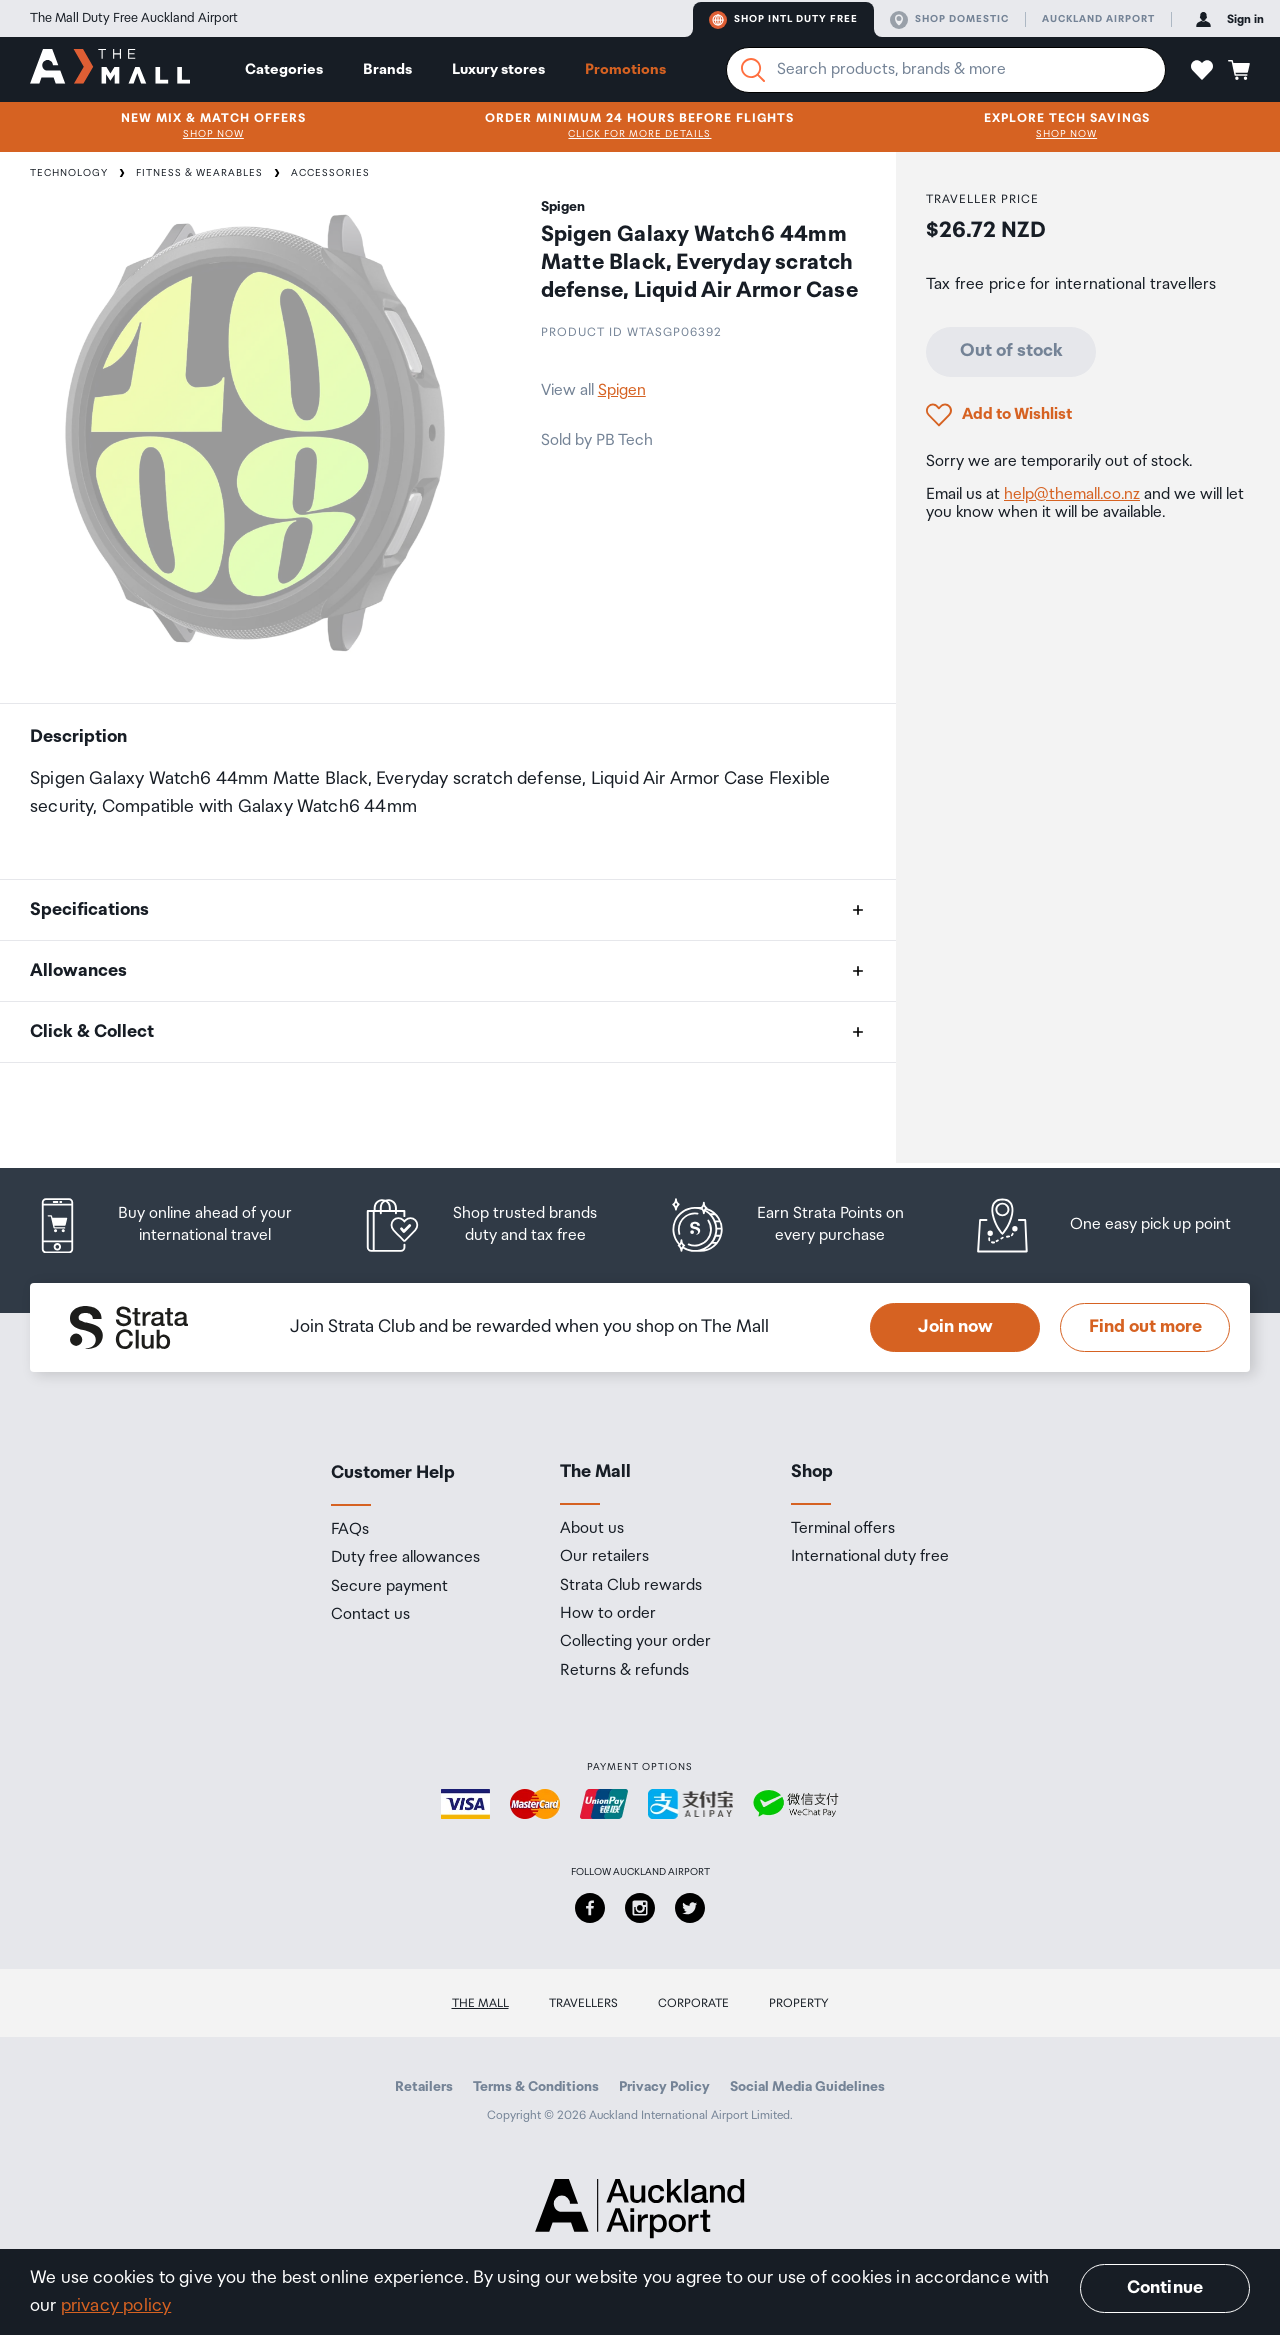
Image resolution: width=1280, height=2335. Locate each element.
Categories (284, 69)
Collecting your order (635, 1642)
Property (799, 2003)
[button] (1202, 70)
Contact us (370, 1615)
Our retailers (604, 1557)
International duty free (870, 1557)
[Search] (753, 70)
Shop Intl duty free (783, 20)
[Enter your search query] (946, 70)
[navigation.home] (110, 69)
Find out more (1145, 1327)
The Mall (480, 2003)
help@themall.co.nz (1072, 494)
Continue (1165, 2288)
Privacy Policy (664, 2087)
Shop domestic (949, 20)
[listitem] (182, 1225)
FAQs (350, 1530)
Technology (69, 173)
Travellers (583, 2003)
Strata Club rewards (631, 1586)
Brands (387, 69)
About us (592, 1529)
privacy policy (116, 2306)
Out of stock (1011, 351)
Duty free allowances (405, 1558)
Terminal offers (843, 1529)
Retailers (424, 2087)
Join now (955, 1327)
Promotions (625, 69)
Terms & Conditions (536, 2087)
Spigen (622, 390)
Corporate (693, 2003)
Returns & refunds (624, 1671)
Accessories (330, 173)
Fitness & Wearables (199, 173)
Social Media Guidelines (807, 2087)
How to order (608, 1614)
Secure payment (389, 1587)
